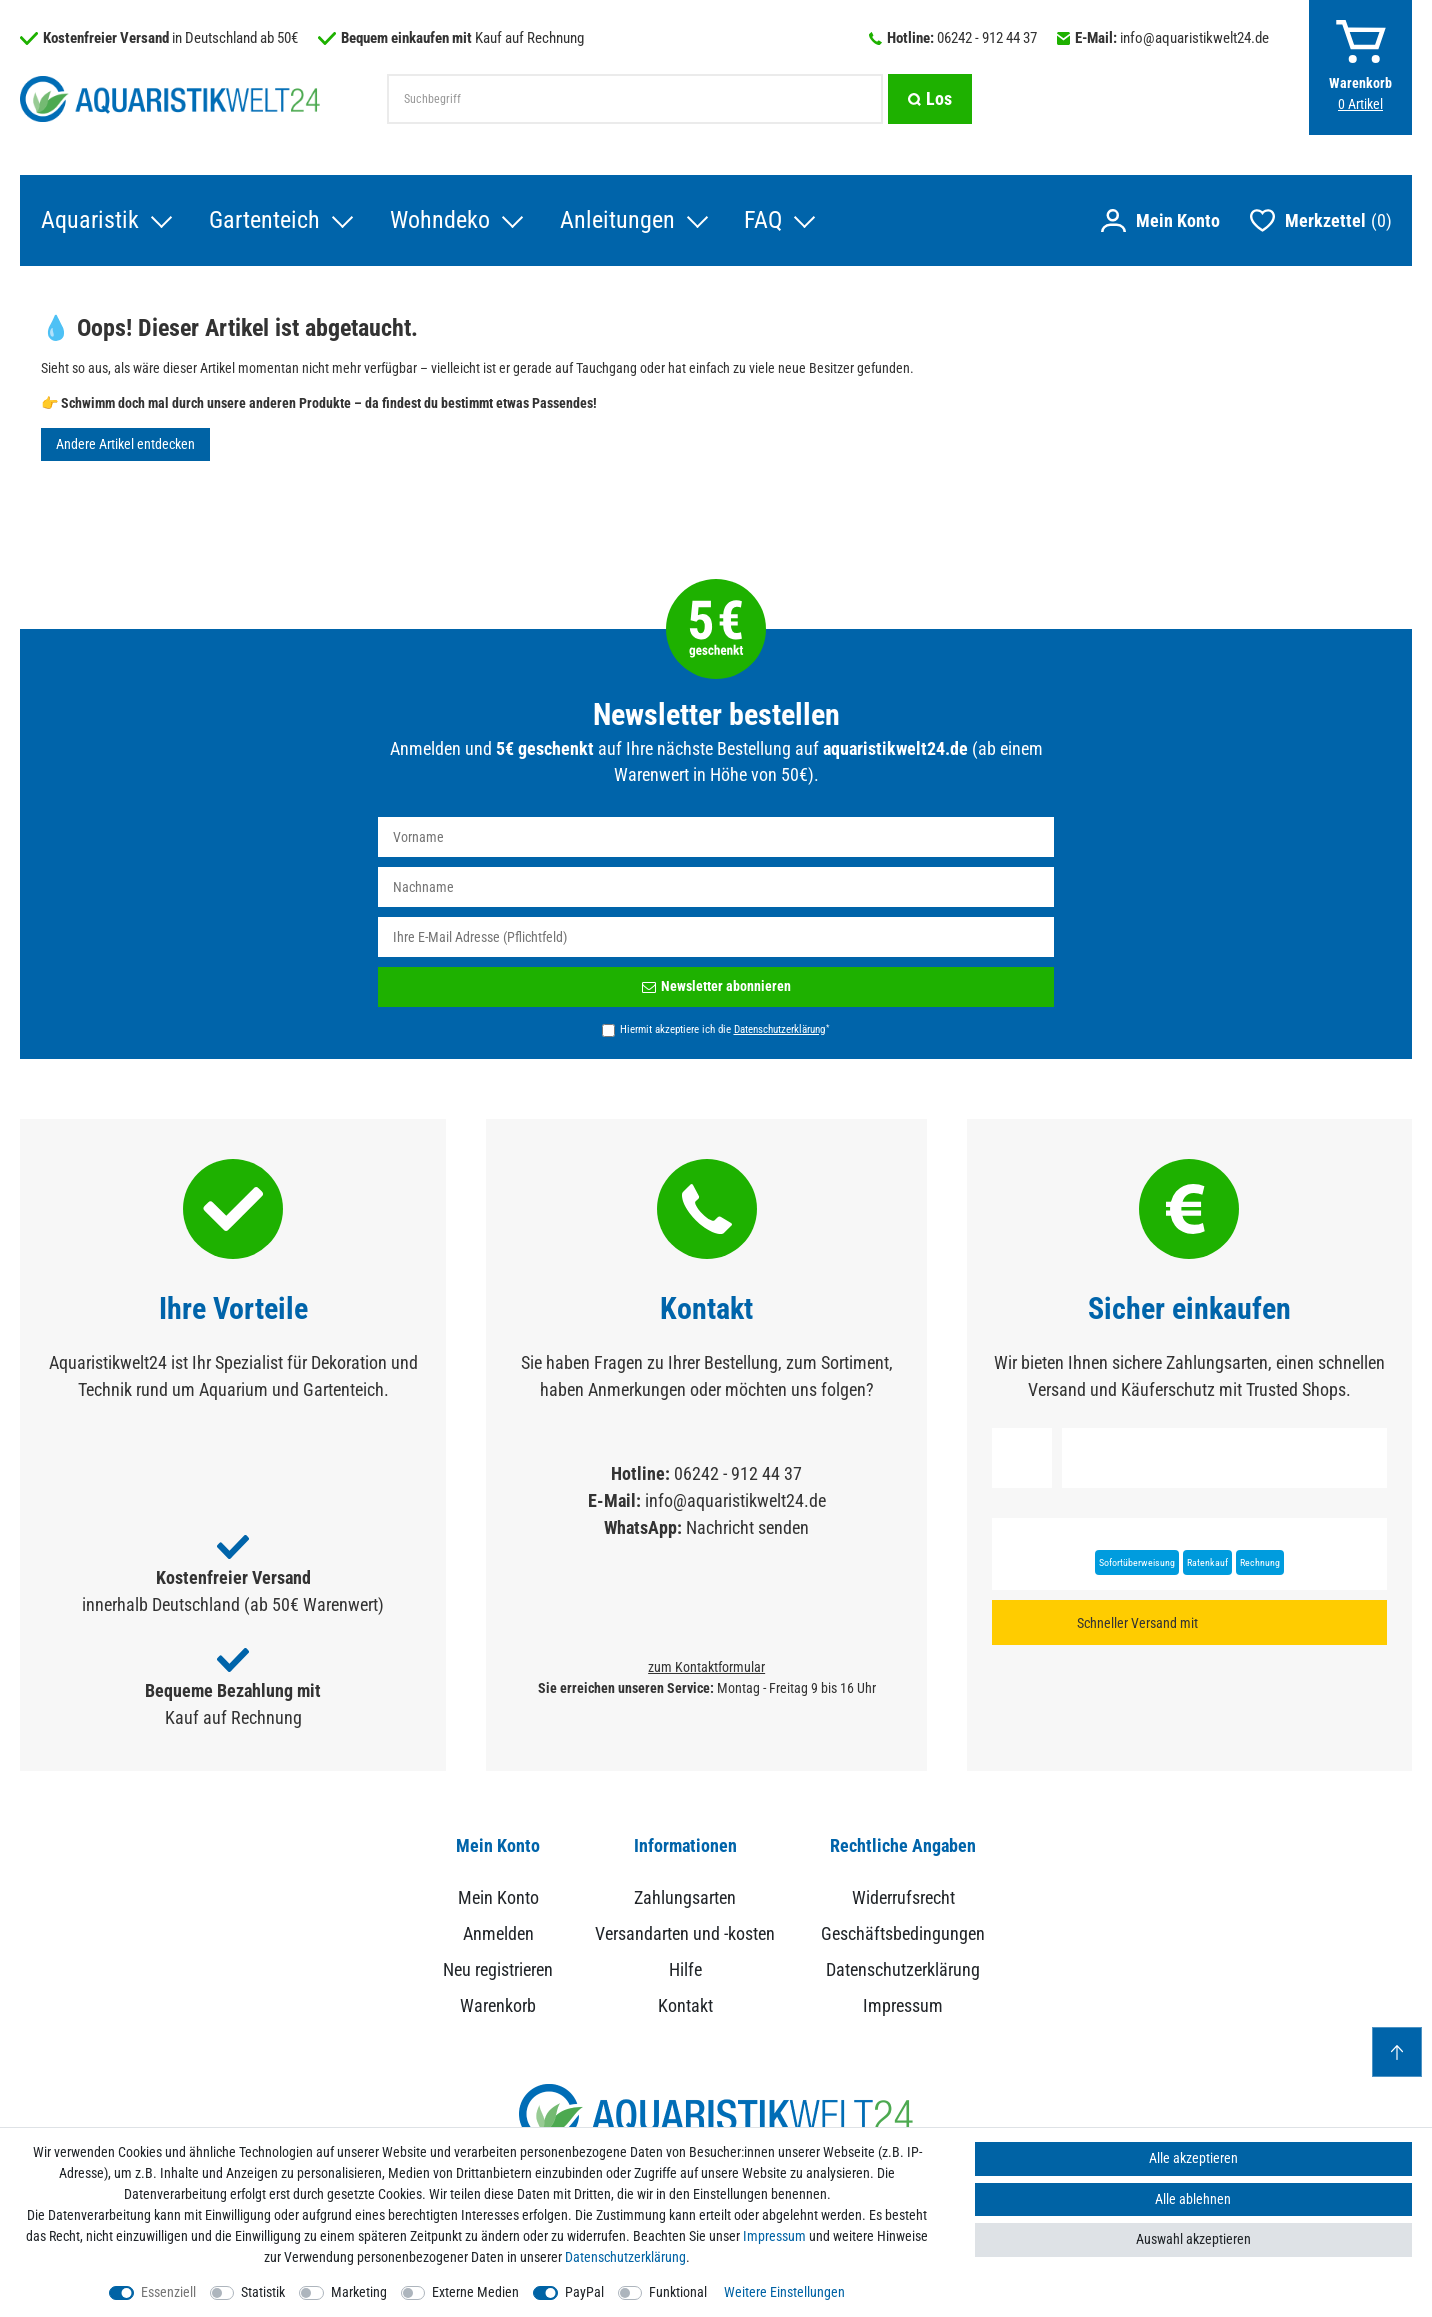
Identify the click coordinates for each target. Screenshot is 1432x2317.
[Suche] (930, 99)
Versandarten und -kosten (685, 1934)
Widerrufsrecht (903, 1898)
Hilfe (685, 1970)
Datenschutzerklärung (903, 1970)
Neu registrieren (498, 1970)
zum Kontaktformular (706, 1668)
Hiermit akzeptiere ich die (724, 1030)
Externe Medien (475, 2292)
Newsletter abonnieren (716, 987)
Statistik (263, 2292)
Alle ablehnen (1193, 2199)
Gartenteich (263, 221)
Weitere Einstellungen (784, 2292)
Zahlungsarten (685, 1898)
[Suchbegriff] (635, 99)
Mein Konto (498, 1898)
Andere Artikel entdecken (125, 445)
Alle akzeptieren (1193, 2158)
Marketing (359, 2292)
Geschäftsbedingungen (903, 1934)
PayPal (584, 2292)
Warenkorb (498, 2006)
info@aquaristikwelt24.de (1194, 38)
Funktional (678, 2292)
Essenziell (168, 2292)
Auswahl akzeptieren (1193, 2239)
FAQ (763, 221)
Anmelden (498, 1934)
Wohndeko (439, 221)
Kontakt (685, 2006)
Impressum (903, 2006)
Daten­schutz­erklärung (625, 2257)
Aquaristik (89, 221)
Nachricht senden (747, 1528)
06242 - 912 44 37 (987, 38)
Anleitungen (616, 221)
